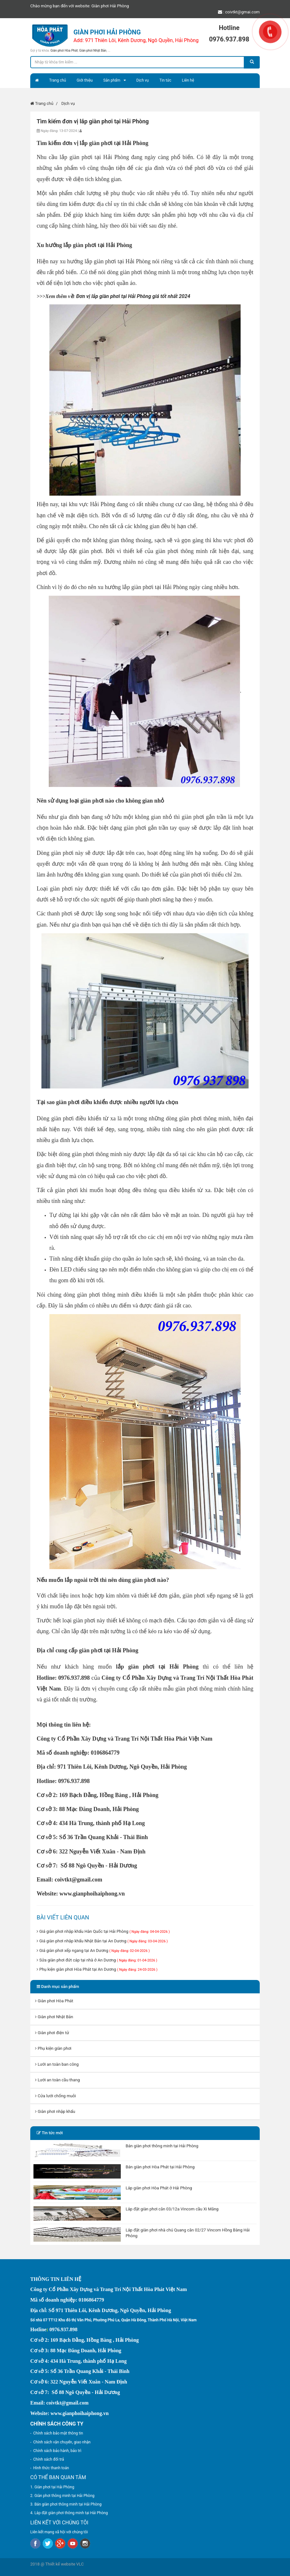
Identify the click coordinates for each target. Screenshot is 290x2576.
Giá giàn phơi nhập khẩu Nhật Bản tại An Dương (102, 1941)
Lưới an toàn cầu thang (57, 2080)
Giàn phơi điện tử (52, 2032)
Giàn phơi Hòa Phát (64, 50)
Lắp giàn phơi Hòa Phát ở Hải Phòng (159, 2188)
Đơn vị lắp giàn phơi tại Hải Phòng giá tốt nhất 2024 (133, 296)
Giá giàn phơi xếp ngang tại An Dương (93, 1950)
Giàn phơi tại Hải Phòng (54, 2487)
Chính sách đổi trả (48, 2459)
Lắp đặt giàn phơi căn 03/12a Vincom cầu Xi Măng (172, 2209)
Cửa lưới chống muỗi (55, 2095)
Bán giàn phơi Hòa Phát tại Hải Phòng (160, 2167)
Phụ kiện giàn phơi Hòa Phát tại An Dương (97, 1969)
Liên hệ (188, 80)
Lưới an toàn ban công (57, 2064)
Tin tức (165, 80)
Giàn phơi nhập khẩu (55, 2111)
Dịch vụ (142, 80)
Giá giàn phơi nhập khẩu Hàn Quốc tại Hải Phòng (103, 1931)
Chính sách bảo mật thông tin (58, 2433)
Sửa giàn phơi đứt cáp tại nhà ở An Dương (97, 1960)
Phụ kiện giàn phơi (53, 2048)
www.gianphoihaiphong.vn (92, 1893)
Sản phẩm (111, 80)
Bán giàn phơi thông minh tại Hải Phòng (162, 2145)
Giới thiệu (84, 80)
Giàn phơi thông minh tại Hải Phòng (64, 2495)
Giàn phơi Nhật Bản (92, 50)
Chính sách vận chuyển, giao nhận (62, 2442)
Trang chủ (57, 80)
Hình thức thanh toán (51, 2468)
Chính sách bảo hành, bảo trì (57, 2451)
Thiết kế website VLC (64, 2564)
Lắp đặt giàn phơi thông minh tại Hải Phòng (71, 2513)
